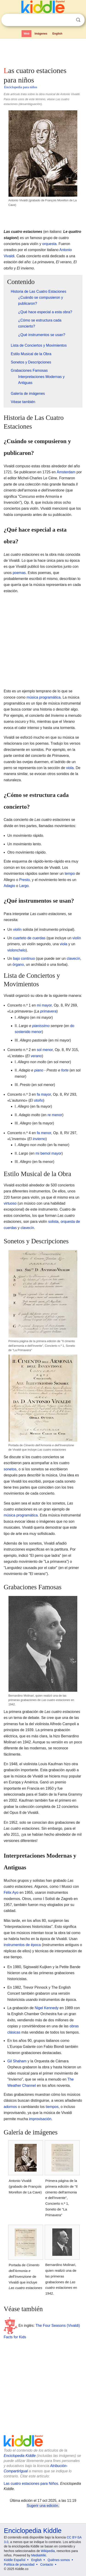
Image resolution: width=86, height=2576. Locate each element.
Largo (24, 886)
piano (38, 1070)
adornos (10, 2107)
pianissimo (41, 1026)
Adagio (9, 886)
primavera (48, 1011)
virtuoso (10, 1203)
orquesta (49, 244)
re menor (54, 1115)
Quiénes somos (58, 2560)
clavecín (73, 958)
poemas (19, 573)
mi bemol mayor (49, 1153)
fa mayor (44, 1094)
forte (65, 1070)
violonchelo (16, 950)
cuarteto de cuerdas (29, 938)
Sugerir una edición (42, 2506)
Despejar (69, 20)
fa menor (44, 1133)
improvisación (40, 2119)
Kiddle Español (14, 2560)
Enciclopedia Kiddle (20, 2456)
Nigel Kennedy (46, 2008)
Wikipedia (48, 2551)
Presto (24, 880)
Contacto (46, 2564)
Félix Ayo (11, 1892)
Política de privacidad (19, 2564)
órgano (18, 964)
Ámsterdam (66, 472)
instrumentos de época (22, 1945)
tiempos (52, 2107)
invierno (39, 1139)
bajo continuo (24, 958)
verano (36, 1056)
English (57, 33)
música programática (44, 697)
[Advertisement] (43, 51)
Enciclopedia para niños (20, 87)
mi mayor (44, 1005)
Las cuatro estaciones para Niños (31, 2483)
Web (26, 33)
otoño (38, 1100)
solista (53, 1222)
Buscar (78, 20)
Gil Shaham (17, 2061)
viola (70, 768)
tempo (70, 873)
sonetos (10, 1469)
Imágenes (41, 33)
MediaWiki (38, 2555)
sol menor (45, 1050)
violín (17, 929)
